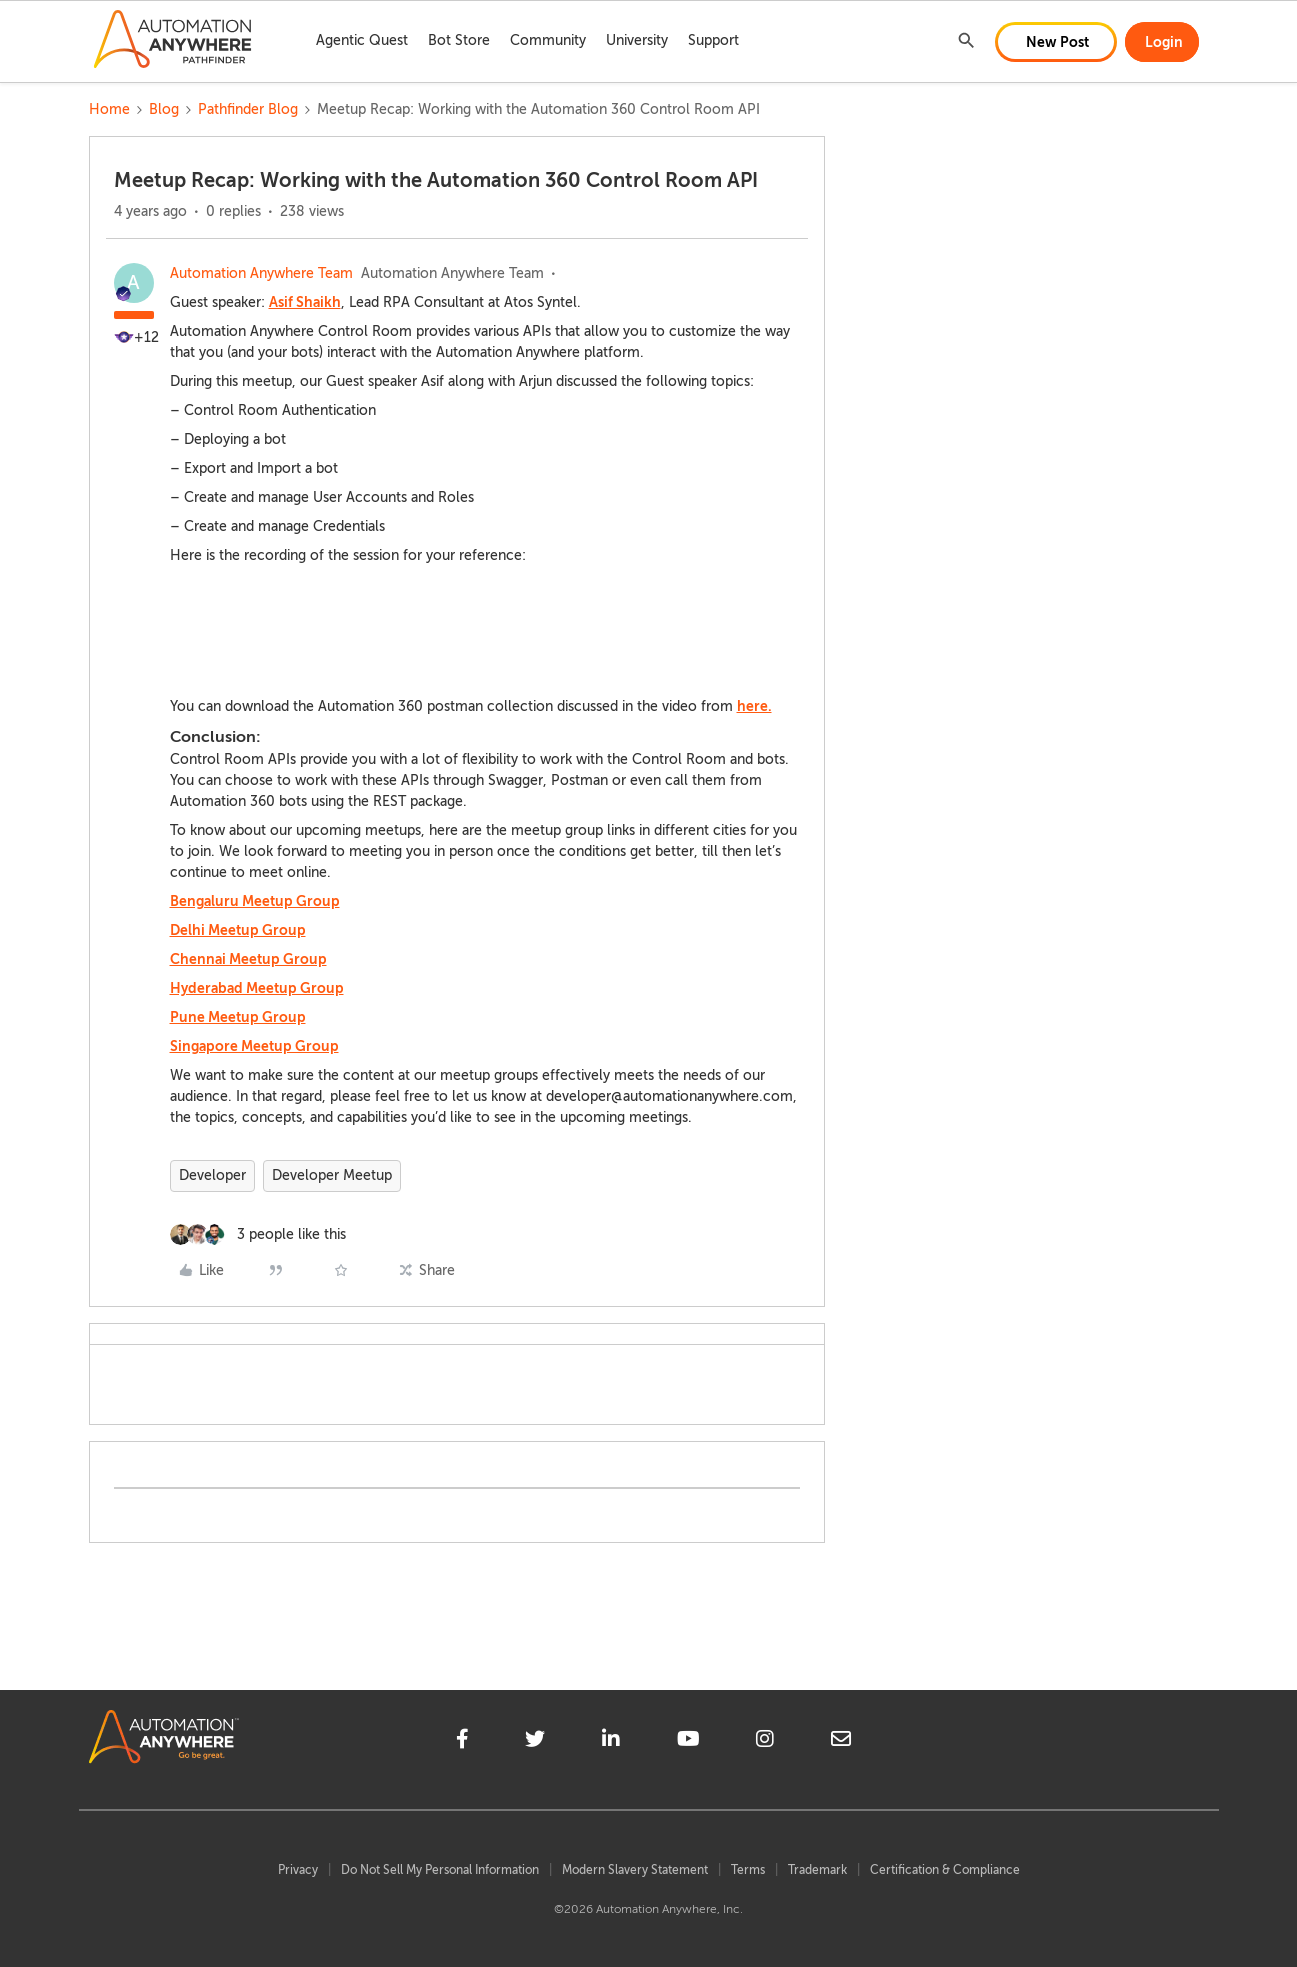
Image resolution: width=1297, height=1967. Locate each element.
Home (109, 109)
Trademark (817, 1870)
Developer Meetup (332, 1175)
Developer (212, 1175)
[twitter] (535, 1742)
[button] (1056, 42)
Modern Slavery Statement (635, 1870)
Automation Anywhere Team (261, 273)
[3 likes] (258, 1234)
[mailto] (841, 1742)
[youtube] (688, 1742)
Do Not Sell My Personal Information (440, 1870)
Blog (164, 109)
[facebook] (462, 1742)
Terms (748, 1870)
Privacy (298, 1870)
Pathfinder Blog (248, 109)
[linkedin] (611, 1742)
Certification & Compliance (945, 1870)
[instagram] (765, 1742)
